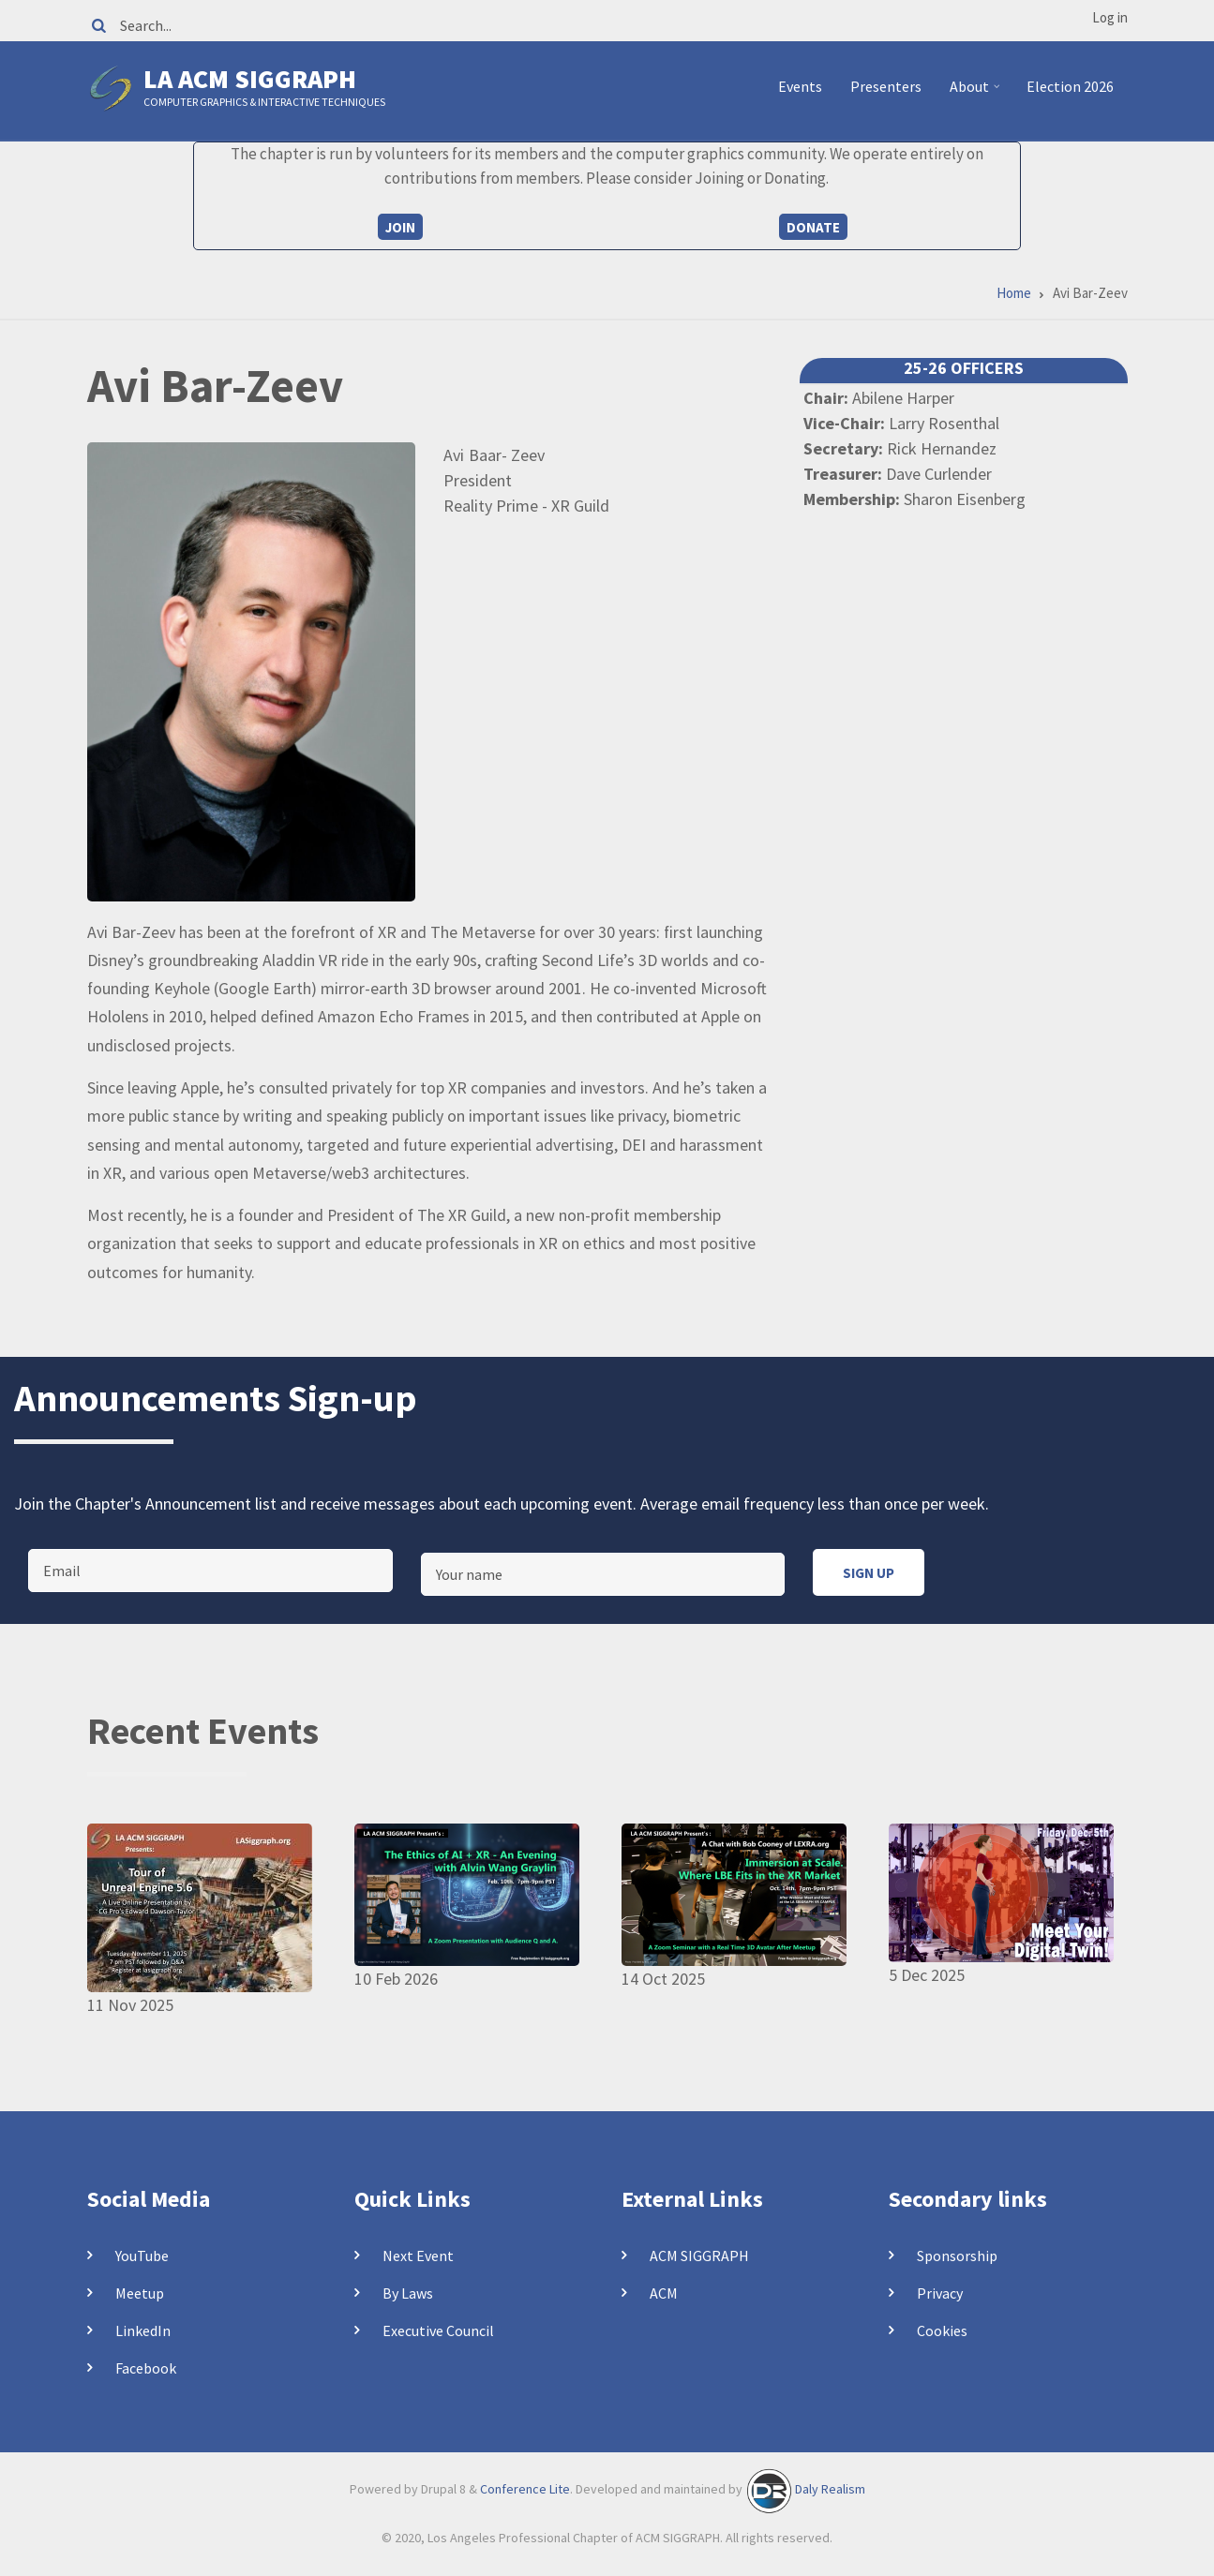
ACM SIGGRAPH (699, 2255)
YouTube (142, 2255)
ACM (664, 2293)
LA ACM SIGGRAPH (249, 79)
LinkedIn (143, 2330)
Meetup (139, 2293)
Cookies (942, 2330)
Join (400, 227)
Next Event (418, 2255)
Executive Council (438, 2330)
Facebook (145, 2368)
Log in (1110, 17)
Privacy (940, 2293)
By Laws (407, 2293)
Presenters (886, 86)
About (977, 94)
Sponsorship (957, 2255)
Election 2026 (1070, 86)
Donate (813, 227)
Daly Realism (830, 2488)
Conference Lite (525, 2488)
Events (800, 86)
